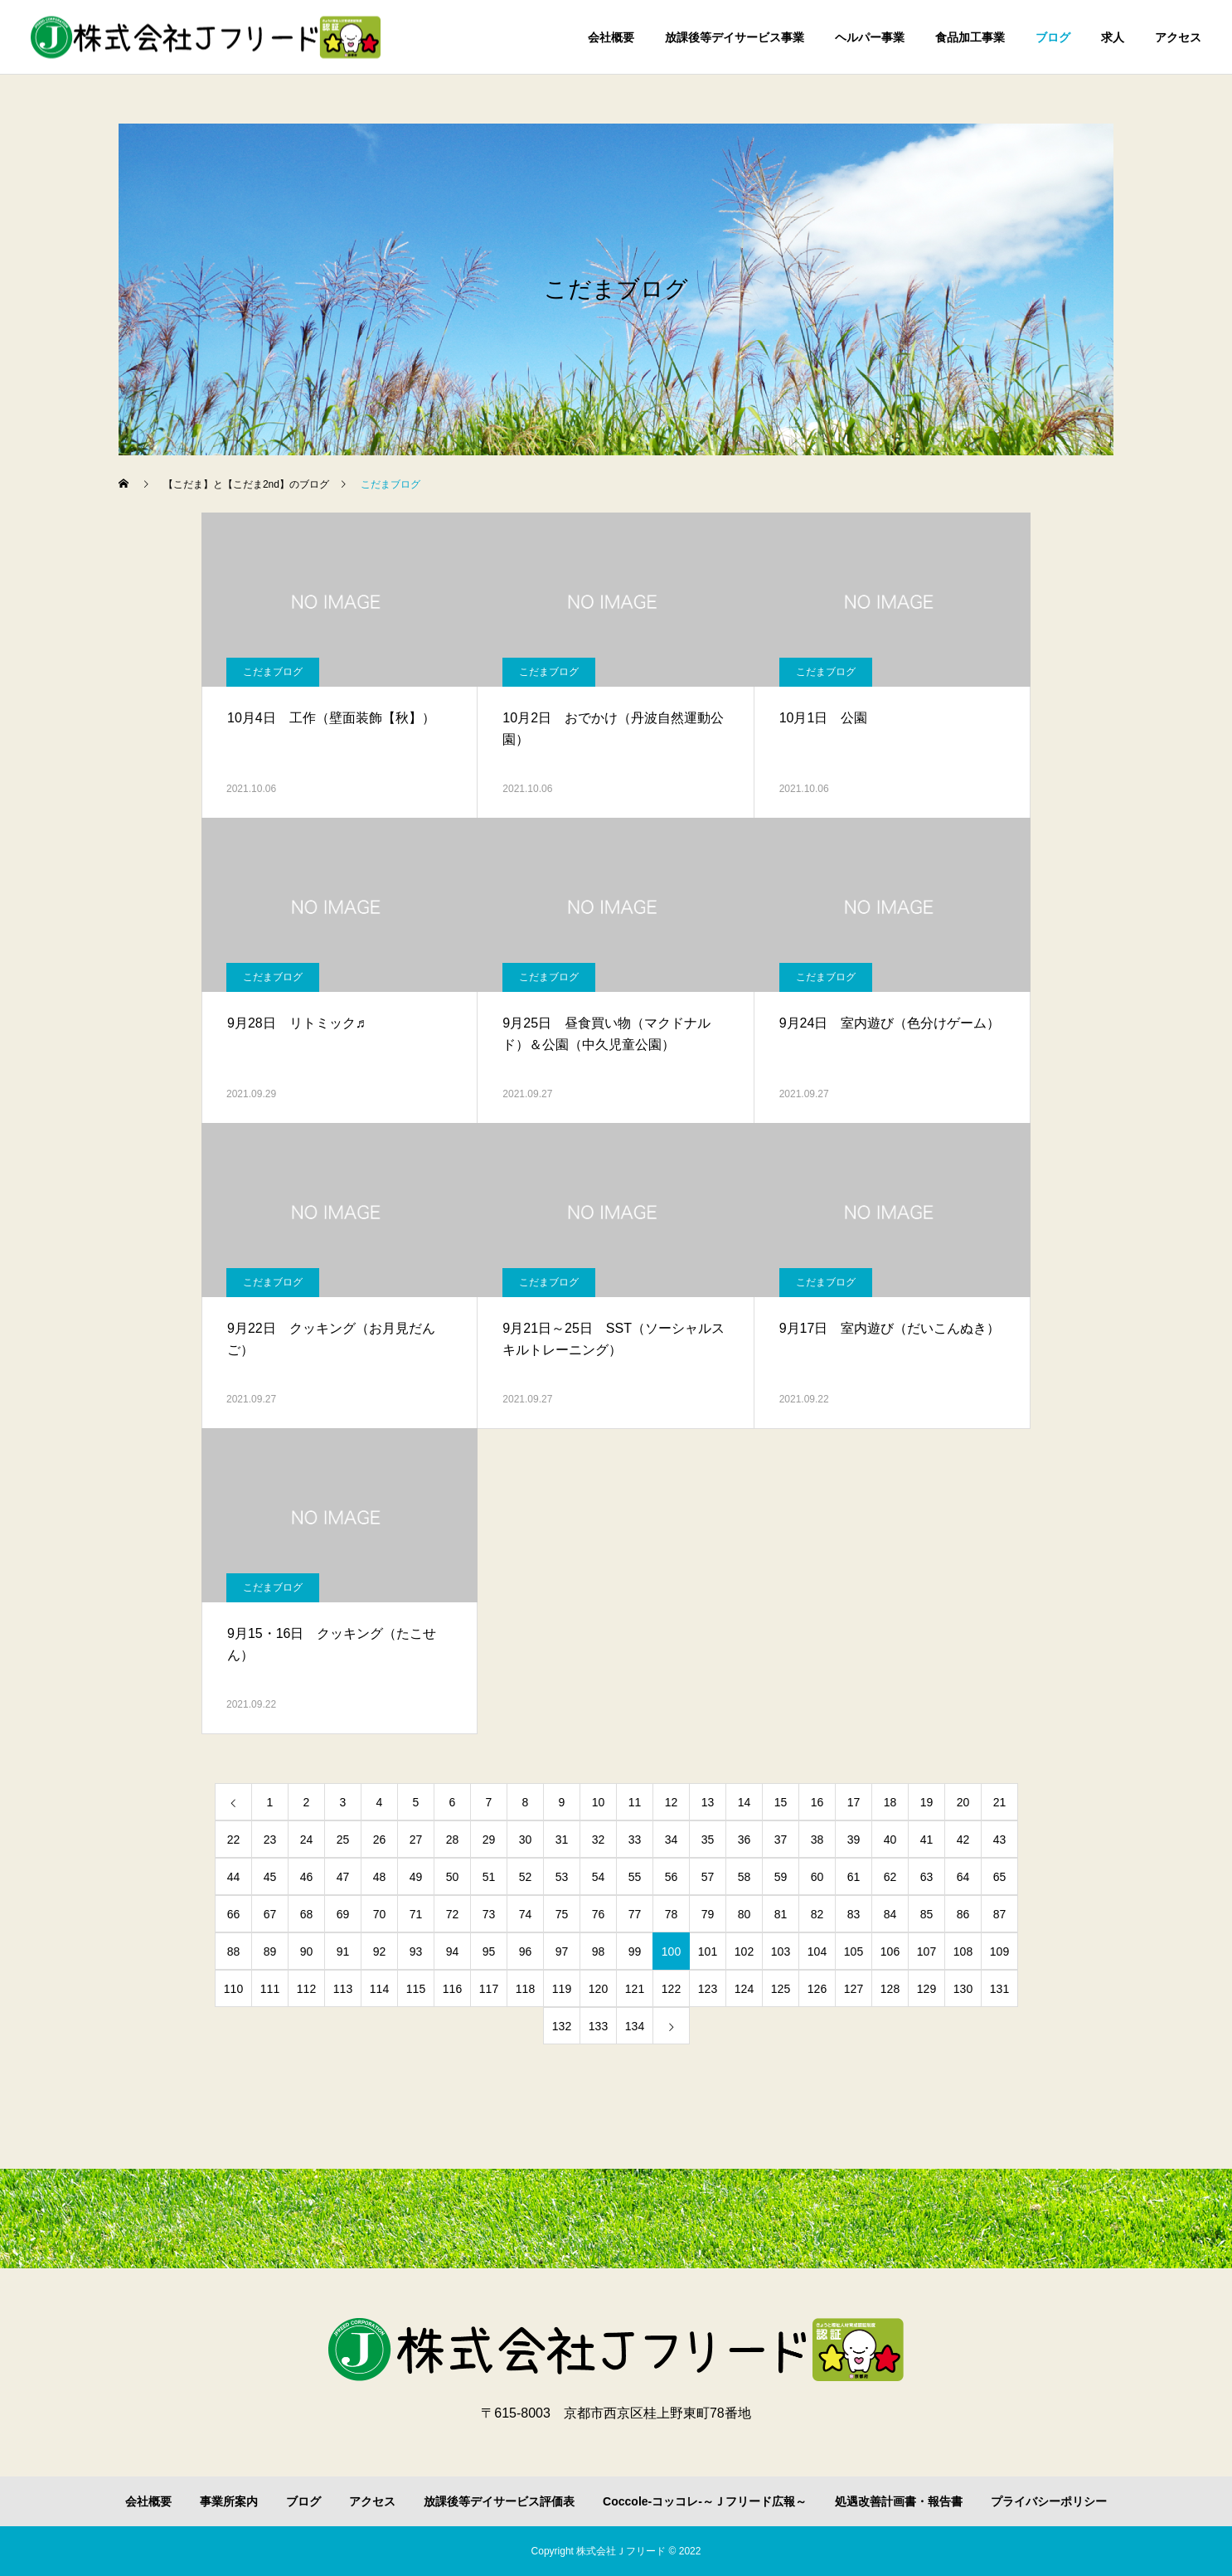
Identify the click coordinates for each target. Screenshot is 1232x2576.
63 (927, 1876)
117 (488, 1988)
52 (525, 1876)
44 (233, 1876)
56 (671, 1876)
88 (233, 1951)
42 (963, 1839)
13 (708, 1802)
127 (853, 1988)
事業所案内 (229, 2501)
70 (379, 1914)
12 (671, 1802)
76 (598, 1914)
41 (927, 1839)
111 (269, 1988)
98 (598, 1951)
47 (343, 1876)
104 (817, 1951)
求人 (1112, 37)
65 (999, 1876)
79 (708, 1914)
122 (671, 1988)
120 (598, 1988)
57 (708, 1876)
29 (489, 1839)
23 (270, 1839)
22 (233, 1839)
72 (452, 1914)
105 (853, 1951)
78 (671, 1914)
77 (635, 1914)
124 (744, 1988)
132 (561, 2026)
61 (854, 1876)
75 (562, 1914)
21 (999, 1802)
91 (343, 1951)
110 (233, 1988)
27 (416, 1839)
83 (854, 1914)
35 (708, 1839)
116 (452, 1988)
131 (999, 1988)
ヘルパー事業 (870, 37)
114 (379, 1988)
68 (306, 1914)
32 (598, 1839)
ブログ (1053, 37)
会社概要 (611, 37)
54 (598, 1876)
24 (306, 1839)
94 (452, 1951)
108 (963, 1951)
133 (598, 2026)
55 (635, 1876)
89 (270, 1951)
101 (707, 1951)
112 (306, 1988)
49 (416, 1876)
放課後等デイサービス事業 (734, 37)
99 (635, 1951)
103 (780, 1951)
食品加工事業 (970, 37)
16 (817, 1802)
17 (854, 1802)
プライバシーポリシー (1049, 2501)
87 (999, 1914)
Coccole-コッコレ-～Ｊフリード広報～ (705, 2501)
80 (744, 1914)
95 (489, 1951)
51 (489, 1876)
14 (744, 1802)
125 (780, 1988)
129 (926, 1988)
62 (890, 1876)
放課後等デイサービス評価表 (499, 2501)
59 (781, 1876)
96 (525, 1951)
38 (817, 1839)
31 (562, 1839)
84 (890, 1914)
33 (635, 1839)
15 (781, 1802)
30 (525, 1839)
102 (744, 1951)
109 (999, 1951)
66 (233, 1914)
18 (890, 1802)
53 (562, 1876)
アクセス (1178, 37)
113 (342, 1988)
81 (781, 1914)
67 (270, 1914)
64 (963, 1876)
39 (854, 1839)
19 (927, 1802)
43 (999, 1839)
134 (634, 2026)
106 (890, 1951)
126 (817, 1988)
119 (561, 1988)
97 (562, 1951)
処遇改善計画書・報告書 (899, 2501)
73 (489, 1914)
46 (306, 1876)
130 (963, 1988)
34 (671, 1839)
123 (707, 1988)
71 (416, 1914)
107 (926, 1951)
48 (379, 1876)
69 (343, 1914)
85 (927, 1914)
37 (781, 1839)
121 (634, 1988)
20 (963, 1802)
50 (452, 1876)
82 (817, 1914)
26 (379, 1839)
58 (744, 1876)
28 (452, 1839)
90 (306, 1951)
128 (890, 1988)
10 (598, 1802)
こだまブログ (273, 672)
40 (890, 1839)
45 (270, 1876)
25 (343, 1839)
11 (635, 1802)
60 (817, 1876)
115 (415, 1988)
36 (744, 1839)
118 (525, 1988)
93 (416, 1951)
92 (379, 1951)
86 (963, 1914)
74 (525, 1914)
